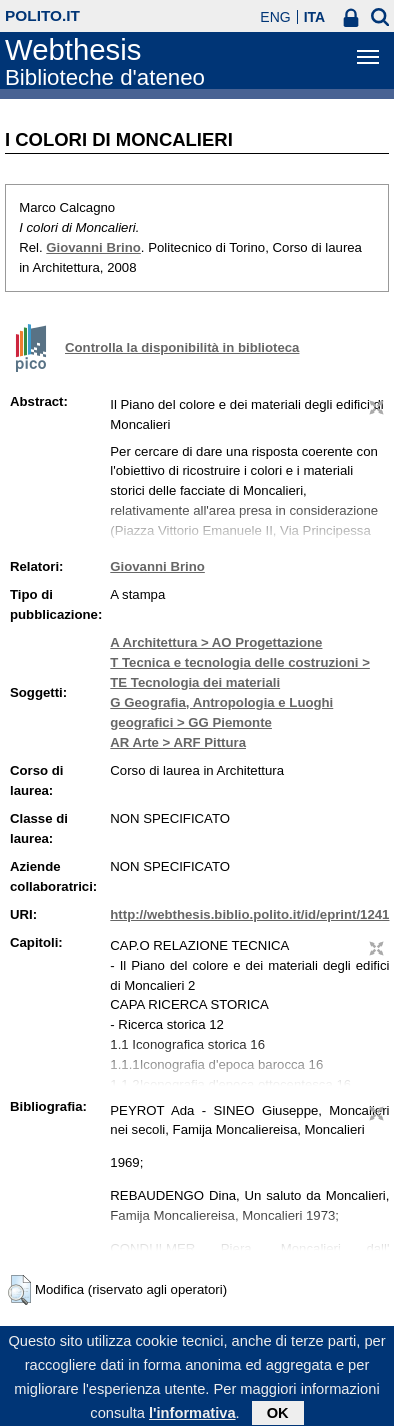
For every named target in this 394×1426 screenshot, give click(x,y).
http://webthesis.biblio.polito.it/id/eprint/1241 (249, 914)
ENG (275, 17)
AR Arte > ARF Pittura (178, 742)
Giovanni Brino (93, 247)
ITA (315, 17)
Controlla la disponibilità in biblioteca (182, 347)
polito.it (42, 15)
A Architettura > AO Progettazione (216, 642)
